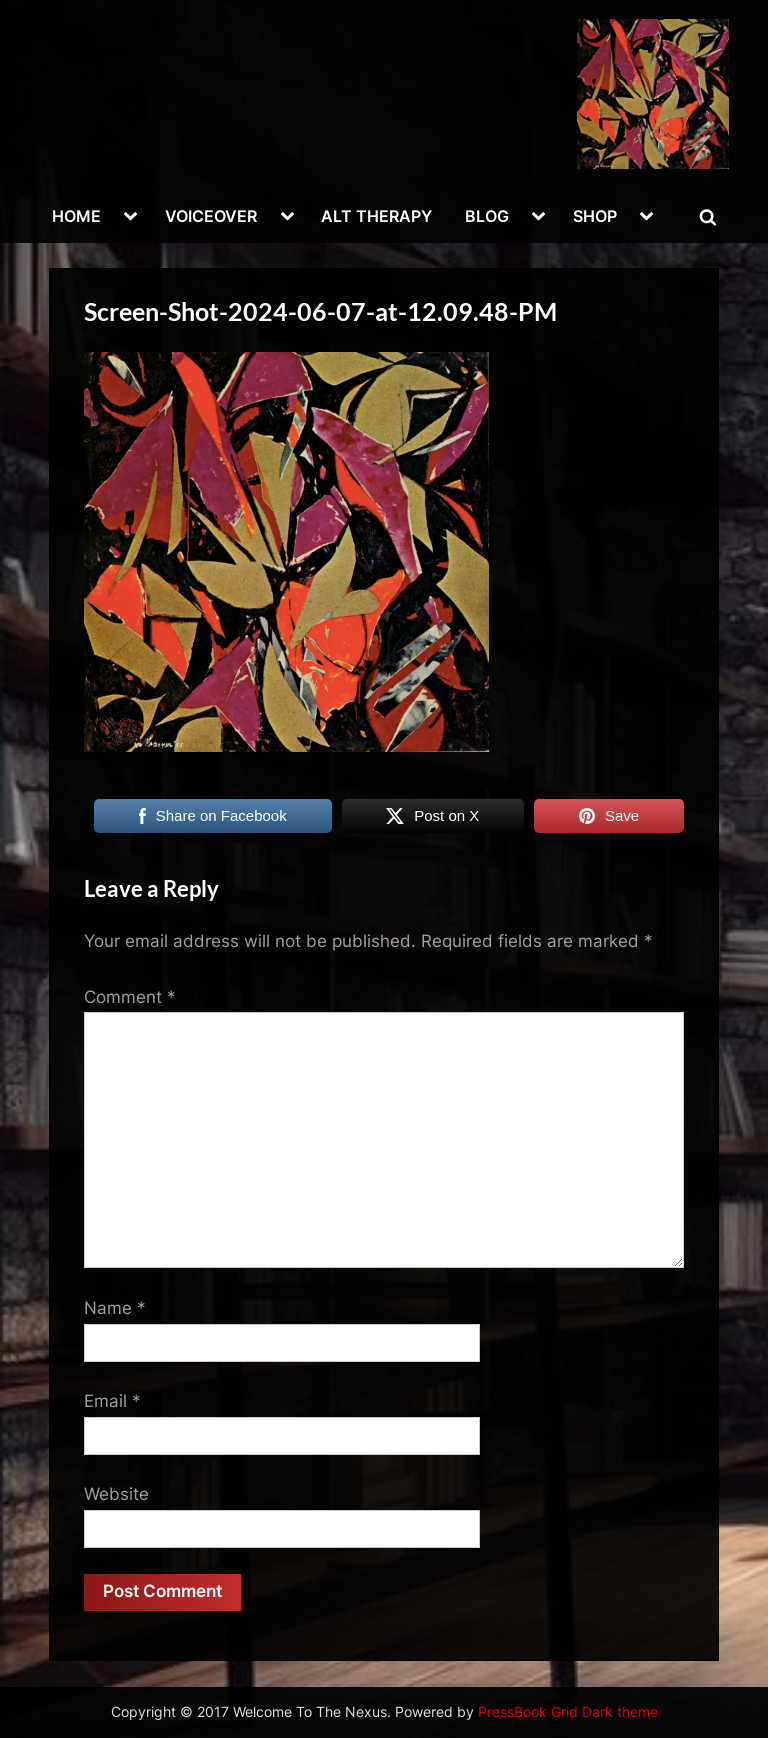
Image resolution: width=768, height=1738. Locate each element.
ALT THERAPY (376, 216)
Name (115, 1308)
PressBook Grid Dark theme (568, 1712)
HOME (76, 216)
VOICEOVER (211, 216)
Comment (130, 997)
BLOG (487, 216)
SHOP (595, 216)
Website (116, 1494)
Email (112, 1401)
